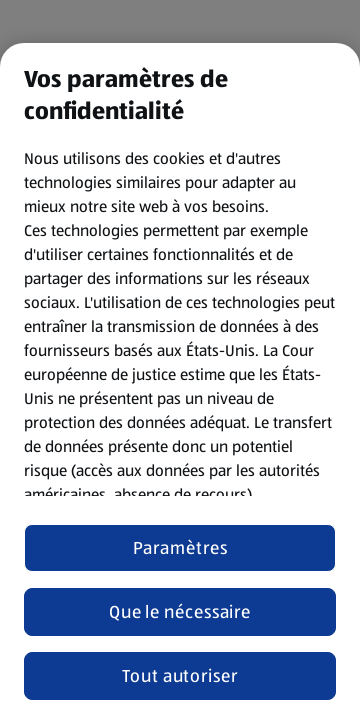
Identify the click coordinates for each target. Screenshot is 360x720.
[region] (180, 381)
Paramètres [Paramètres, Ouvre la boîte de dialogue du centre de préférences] (180, 548)
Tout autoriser (180, 676)
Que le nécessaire (180, 612)
